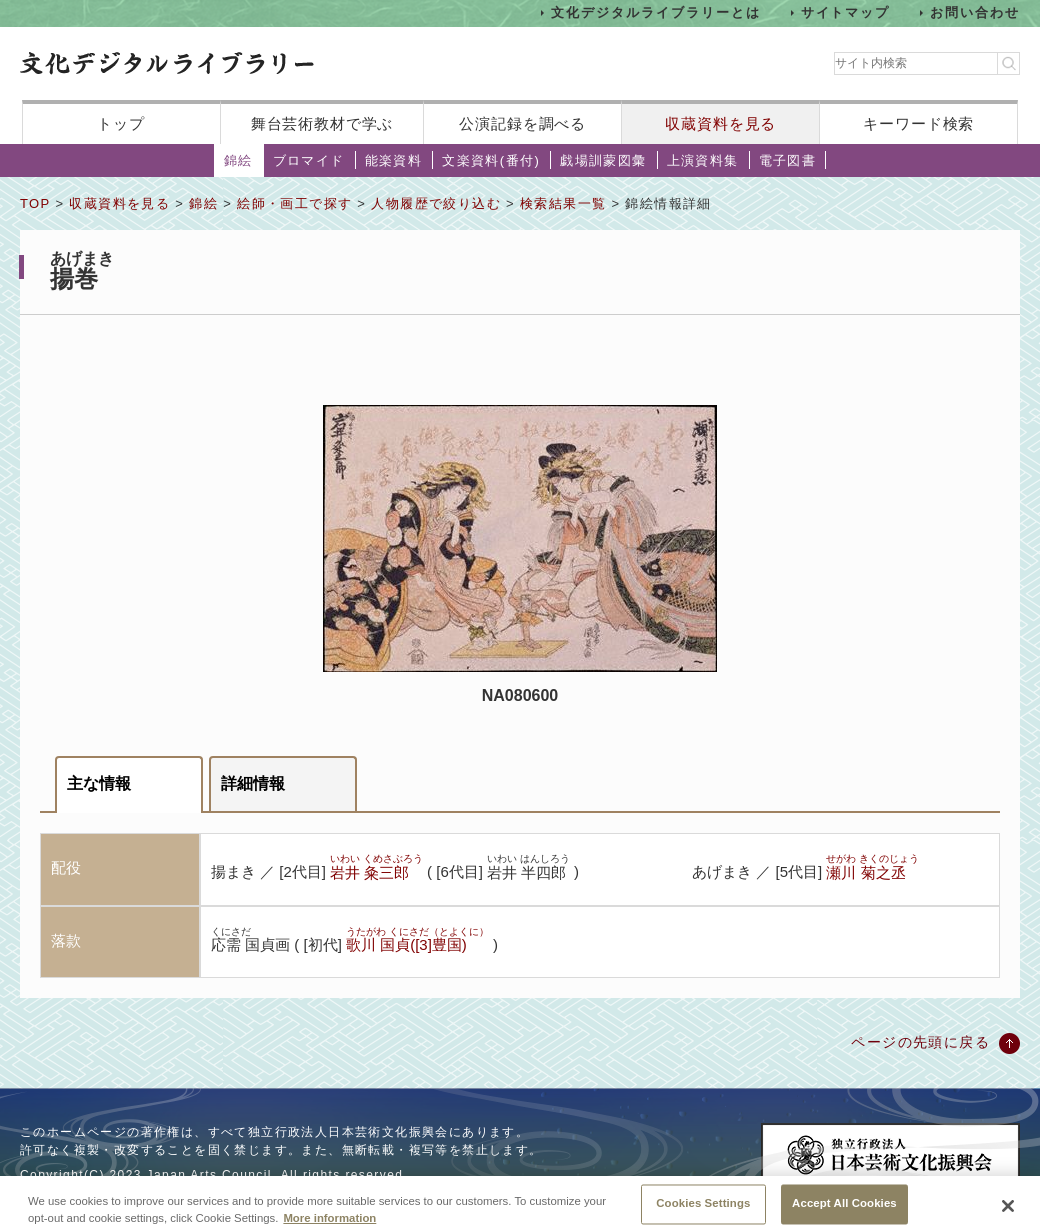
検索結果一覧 (563, 203)
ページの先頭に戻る (920, 1042)
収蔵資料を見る (720, 123)
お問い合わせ (975, 12)
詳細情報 (253, 783)
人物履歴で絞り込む (436, 203)
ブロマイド (309, 160)
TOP (35, 203)
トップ (121, 123)
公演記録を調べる (522, 123)
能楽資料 (394, 160)
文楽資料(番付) (491, 160)
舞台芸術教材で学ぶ (322, 123)
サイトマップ (846, 12)
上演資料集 (703, 160)
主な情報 (99, 783)
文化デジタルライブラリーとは (655, 12)
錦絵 (238, 160)
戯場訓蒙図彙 (603, 160)
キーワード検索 (918, 123)
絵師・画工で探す (294, 203)
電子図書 (788, 160)
